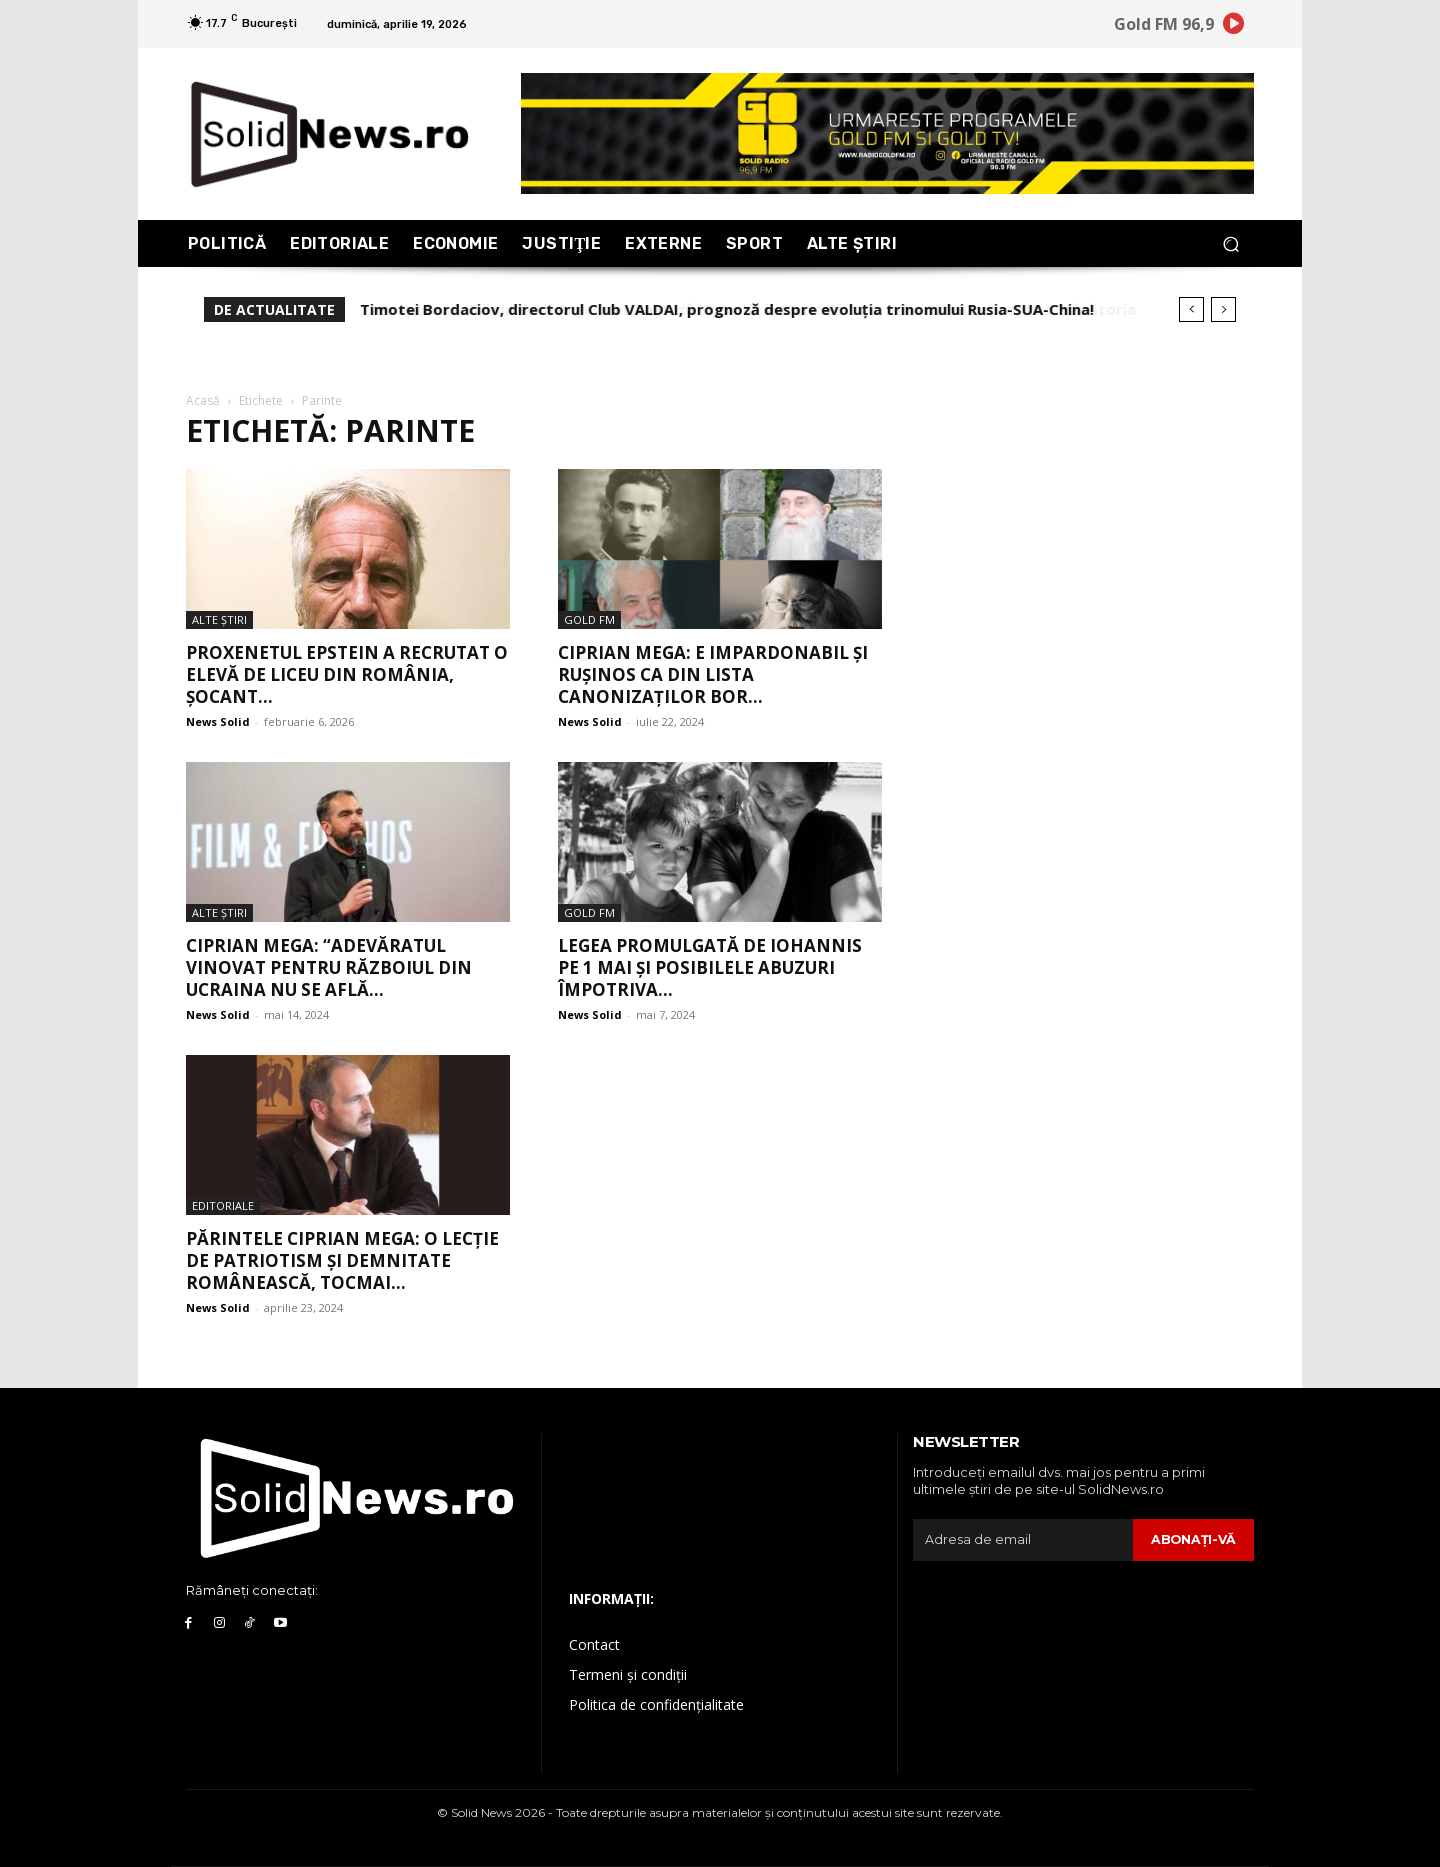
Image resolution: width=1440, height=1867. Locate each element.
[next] (1223, 309)
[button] (1230, 243)
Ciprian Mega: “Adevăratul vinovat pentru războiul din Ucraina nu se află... (329, 967)
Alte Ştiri (219, 619)
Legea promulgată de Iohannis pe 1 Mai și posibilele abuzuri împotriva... (710, 967)
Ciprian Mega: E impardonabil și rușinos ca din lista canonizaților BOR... (713, 674)
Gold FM (589, 619)
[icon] (1234, 27)
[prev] (1191, 309)
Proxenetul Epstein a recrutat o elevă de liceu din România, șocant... (347, 674)
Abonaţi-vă (1192, 1539)
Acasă (203, 400)
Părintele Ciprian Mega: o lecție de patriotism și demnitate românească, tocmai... (342, 1260)
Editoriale (223, 1205)
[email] (1022, 1540)
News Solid (218, 721)
